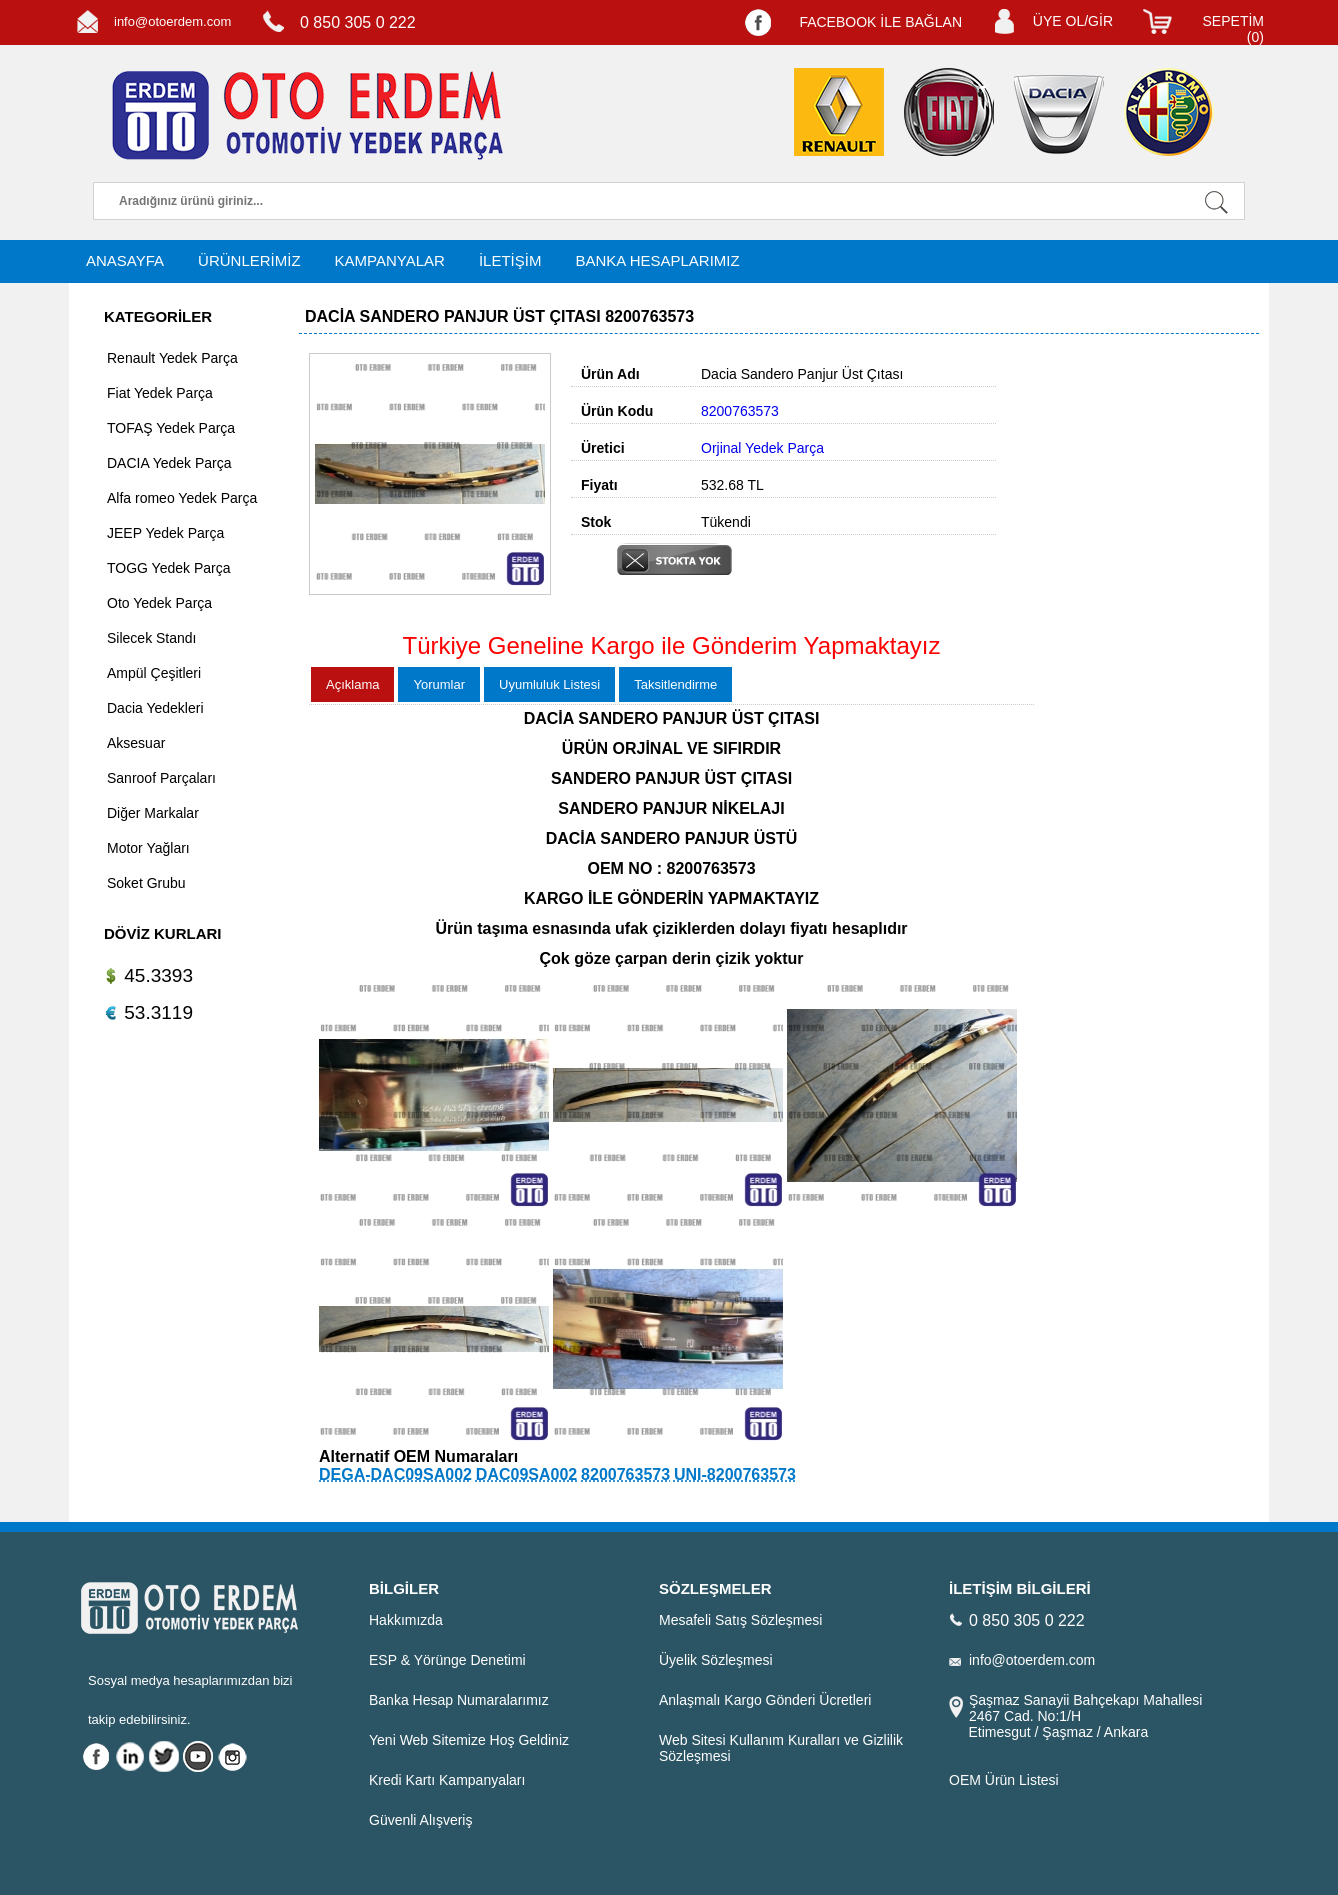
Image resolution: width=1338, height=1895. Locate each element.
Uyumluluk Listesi (549, 684)
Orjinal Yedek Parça (762, 448)
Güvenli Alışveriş (420, 1820)
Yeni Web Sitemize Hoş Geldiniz (469, 1740)
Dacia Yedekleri (155, 708)
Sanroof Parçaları (161, 778)
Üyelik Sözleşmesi (716, 1660)
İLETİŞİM (510, 260)
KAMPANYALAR (390, 260)
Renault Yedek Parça (172, 358)
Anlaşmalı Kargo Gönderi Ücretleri (765, 1700)
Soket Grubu (146, 883)
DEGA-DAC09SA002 (395, 1474)
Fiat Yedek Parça (160, 393)
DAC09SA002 (526, 1474)
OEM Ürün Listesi (1004, 1780)
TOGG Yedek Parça (168, 568)
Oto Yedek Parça (159, 603)
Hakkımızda (406, 1620)
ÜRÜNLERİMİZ (249, 260)
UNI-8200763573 (735, 1474)
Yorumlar (439, 684)
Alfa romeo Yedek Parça (182, 498)
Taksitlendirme (675, 684)
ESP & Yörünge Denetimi (447, 1660)
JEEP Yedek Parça (165, 533)
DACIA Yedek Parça (169, 463)
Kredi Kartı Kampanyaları (447, 1780)
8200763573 (625, 1474)
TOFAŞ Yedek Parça (171, 428)
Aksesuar (136, 743)
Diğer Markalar (153, 813)
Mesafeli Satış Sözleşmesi (740, 1620)
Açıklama (352, 684)
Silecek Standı (152, 638)
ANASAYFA (125, 260)
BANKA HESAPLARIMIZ (657, 260)
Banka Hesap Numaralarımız (459, 1700)
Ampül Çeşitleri (154, 673)
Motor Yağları (148, 848)
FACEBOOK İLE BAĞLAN (880, 22)
